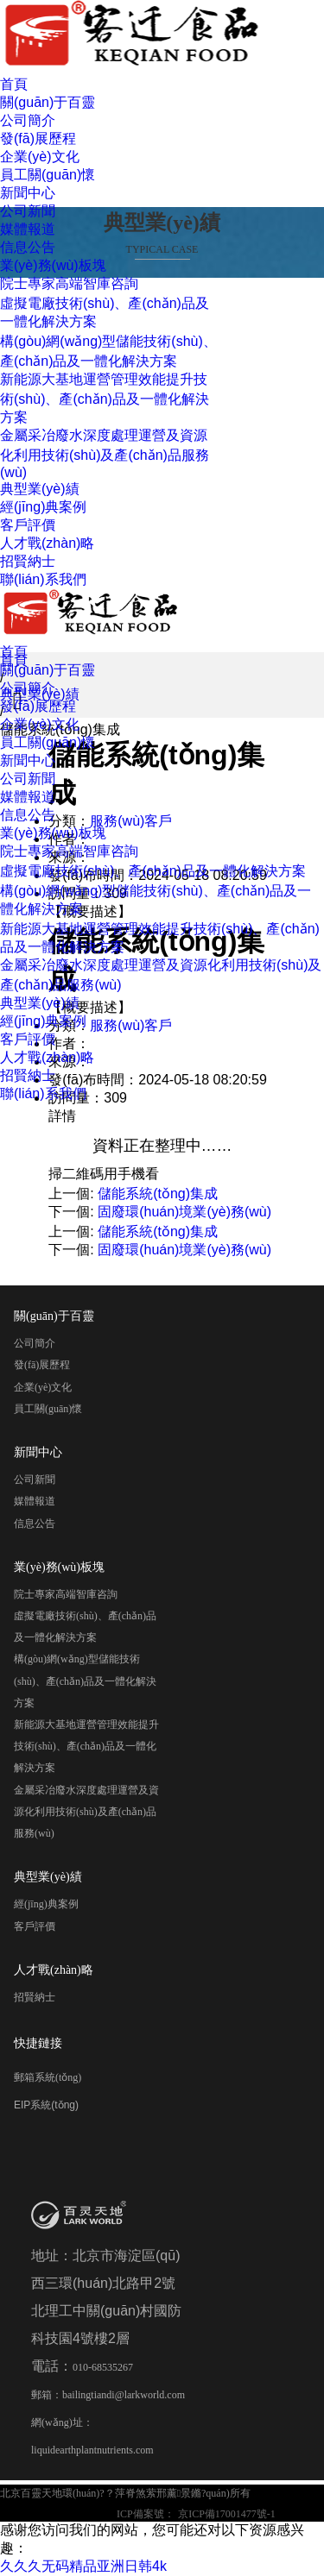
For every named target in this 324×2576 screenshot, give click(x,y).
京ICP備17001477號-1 (227, 2514)
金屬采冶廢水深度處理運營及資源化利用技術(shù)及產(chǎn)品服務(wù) (104, 454)
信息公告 (27, 247)
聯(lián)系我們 (43, 579)
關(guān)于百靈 (47, 102)
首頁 (14, 84)
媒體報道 (27, 229)
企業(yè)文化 (39, 156)
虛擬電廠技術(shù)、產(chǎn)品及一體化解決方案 (153, 871)
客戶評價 (27, 525)
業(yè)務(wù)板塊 (53, 265)
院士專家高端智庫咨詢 (69, 283)
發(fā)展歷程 (38, 138)
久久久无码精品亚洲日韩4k (83, 2566)
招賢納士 (27, 561)
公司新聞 (27, 211)
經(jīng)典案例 (43, 506)
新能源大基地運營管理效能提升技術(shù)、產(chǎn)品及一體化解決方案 (104, 398)
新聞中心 (27, 192)
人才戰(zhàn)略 (47, 543)
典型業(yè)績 (39, 488)
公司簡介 (27, 120)
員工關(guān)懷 (47, 174)
